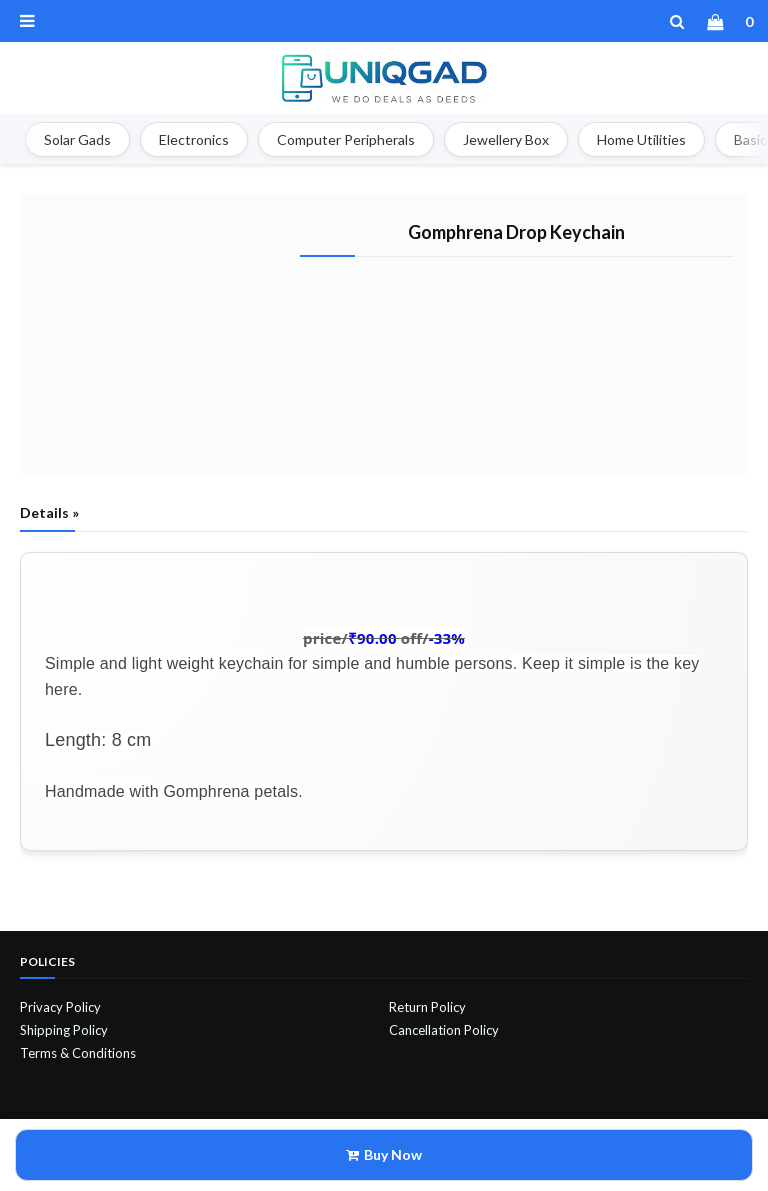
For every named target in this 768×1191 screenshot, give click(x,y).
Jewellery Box (506, 139)
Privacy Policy (60, 1007)
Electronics (194, 139)
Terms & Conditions (78, 1053)
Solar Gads (77, 139)
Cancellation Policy (444, 1030)
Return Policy (427, 1007)
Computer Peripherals (346, 139)
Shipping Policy (64, 1030)
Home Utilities (641, 139)
